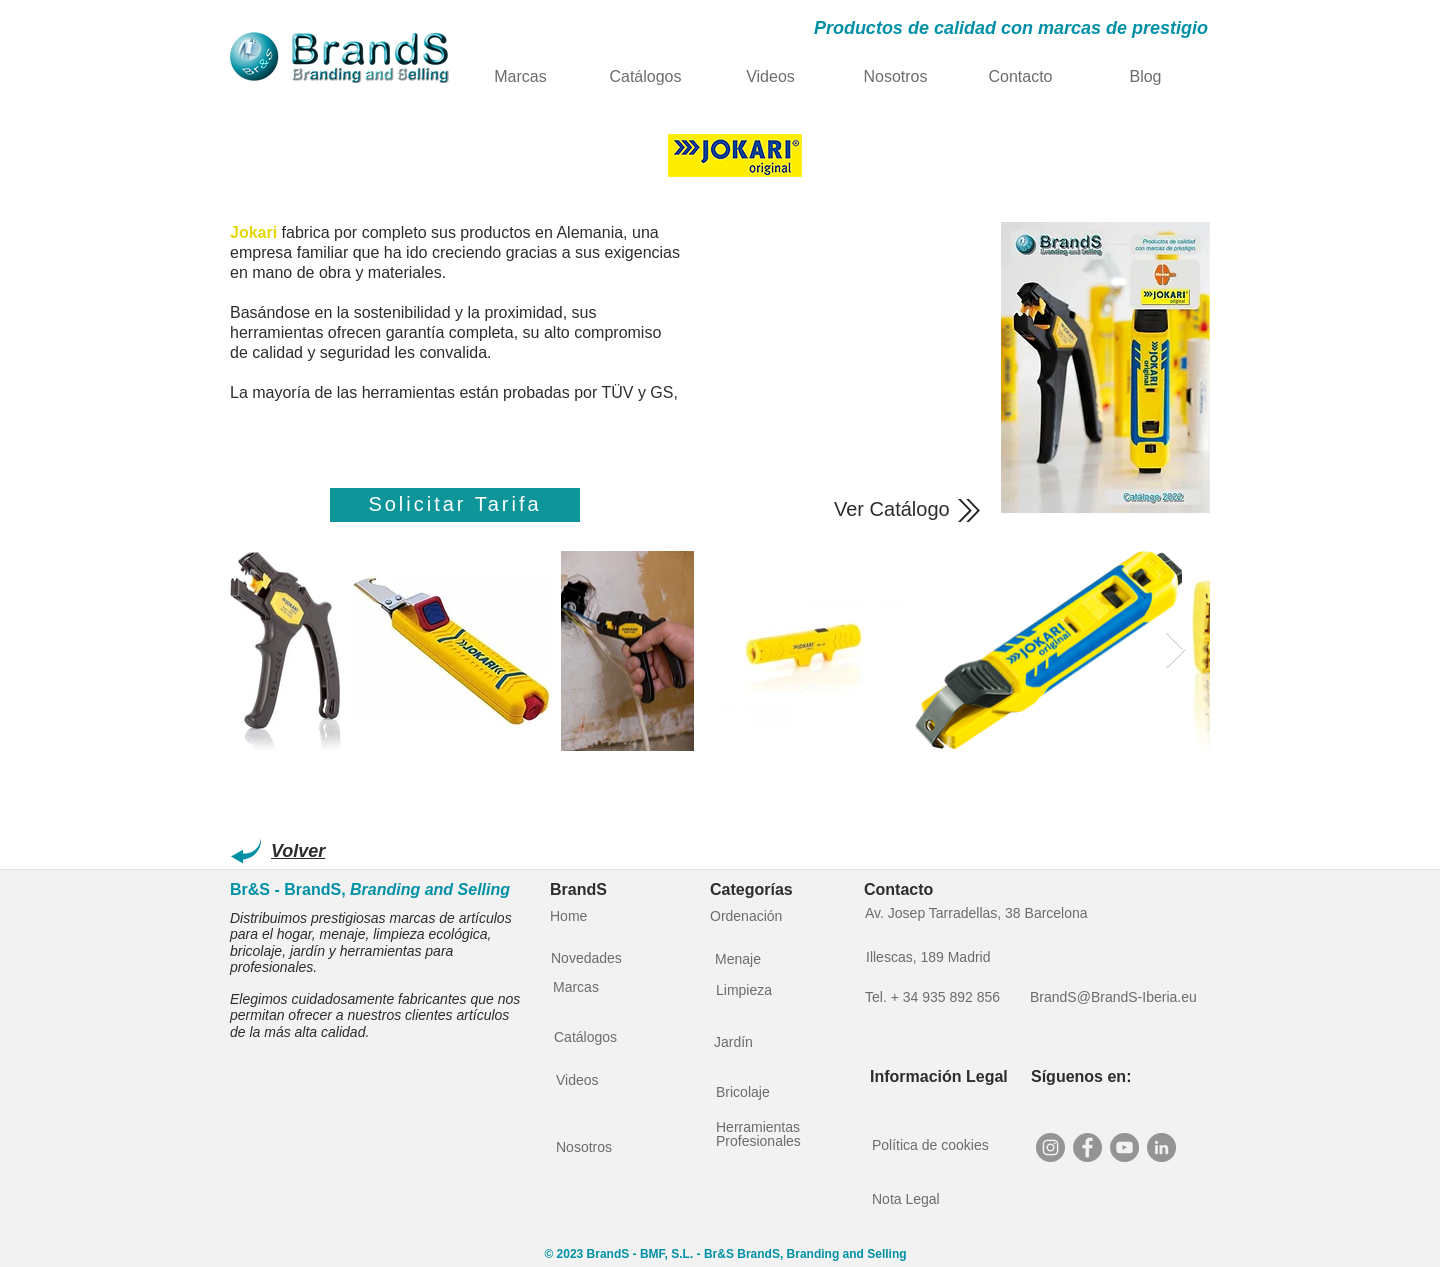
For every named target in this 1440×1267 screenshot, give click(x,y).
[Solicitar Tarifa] (455, 505)
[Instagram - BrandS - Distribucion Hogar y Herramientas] (1050, 1147)
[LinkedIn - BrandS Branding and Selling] (1161, 1147)
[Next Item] (1175, 650)
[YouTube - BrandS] (1124, 1147)
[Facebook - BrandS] (1087, 1147)
